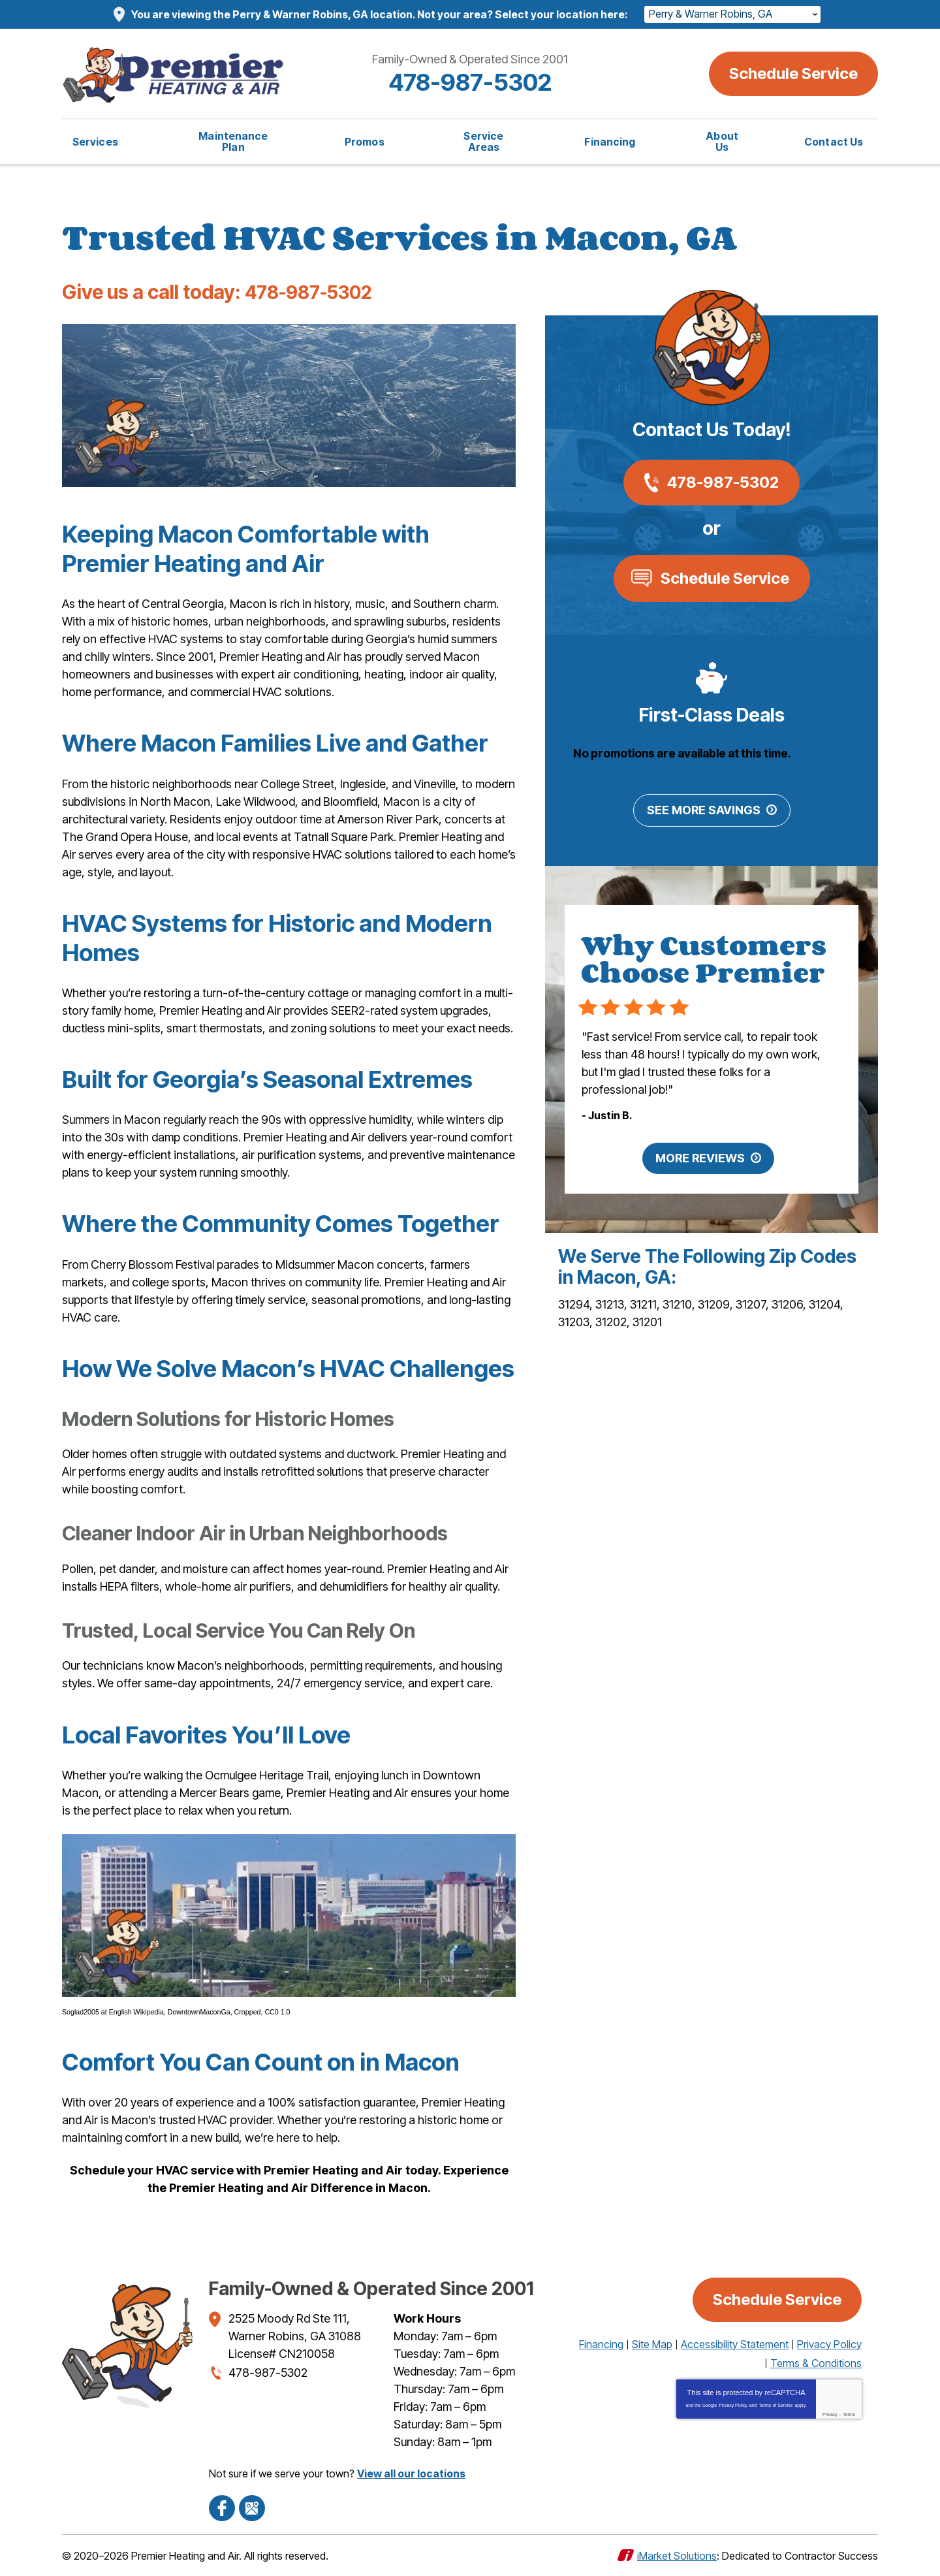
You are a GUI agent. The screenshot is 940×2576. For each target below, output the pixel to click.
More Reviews (700, 1159)
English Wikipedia (136, 2012)
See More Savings (703, 811)
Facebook (222, 2507)
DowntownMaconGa (199, 2012)
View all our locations (411, 2473)
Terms (849, 2414)
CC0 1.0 (277, 2012)
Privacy (830, 2414)
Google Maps (252, 2507)
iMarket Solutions (677, 2555)
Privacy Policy (733, 2405)
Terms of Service (775, 2405)
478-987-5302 (470, 82)
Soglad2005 (80, 2012)
